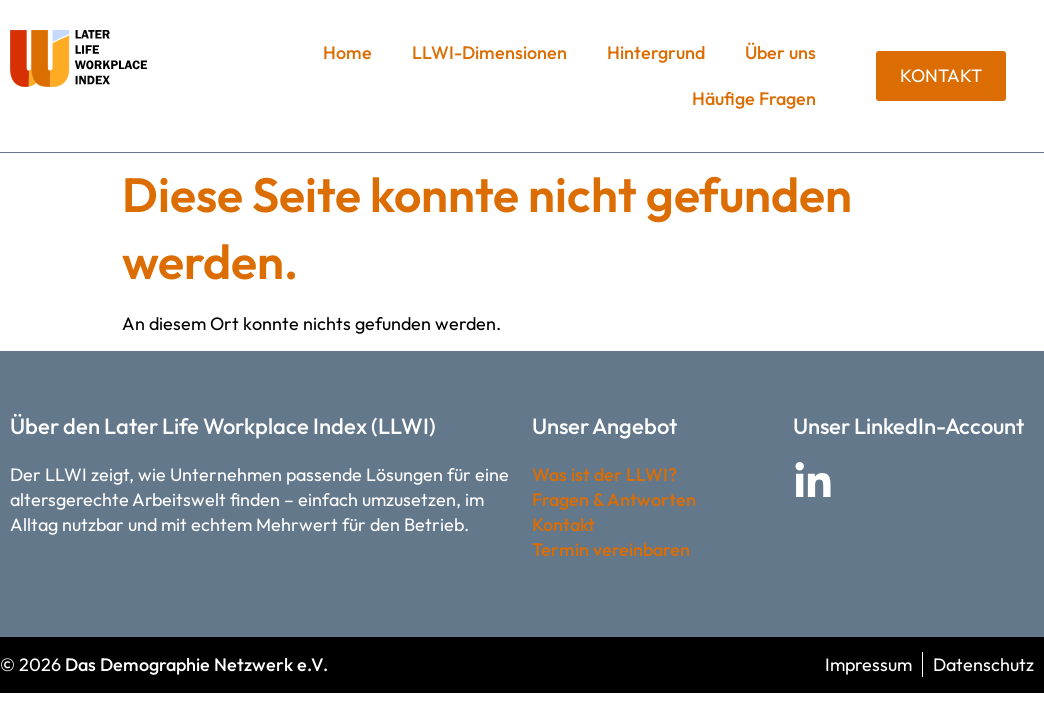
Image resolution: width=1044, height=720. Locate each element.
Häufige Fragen (754, 98)
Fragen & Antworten (614, 499)
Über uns (780, 52)
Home (347, 52)
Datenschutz (983, 664)
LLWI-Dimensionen (489, 52)
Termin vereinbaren (611, 549)
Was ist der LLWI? (604, 474)
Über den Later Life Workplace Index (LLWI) (223, 426)
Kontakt (563, 524)
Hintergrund (656, 52)
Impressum (868, 664)
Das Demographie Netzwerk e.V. (196, 664)
